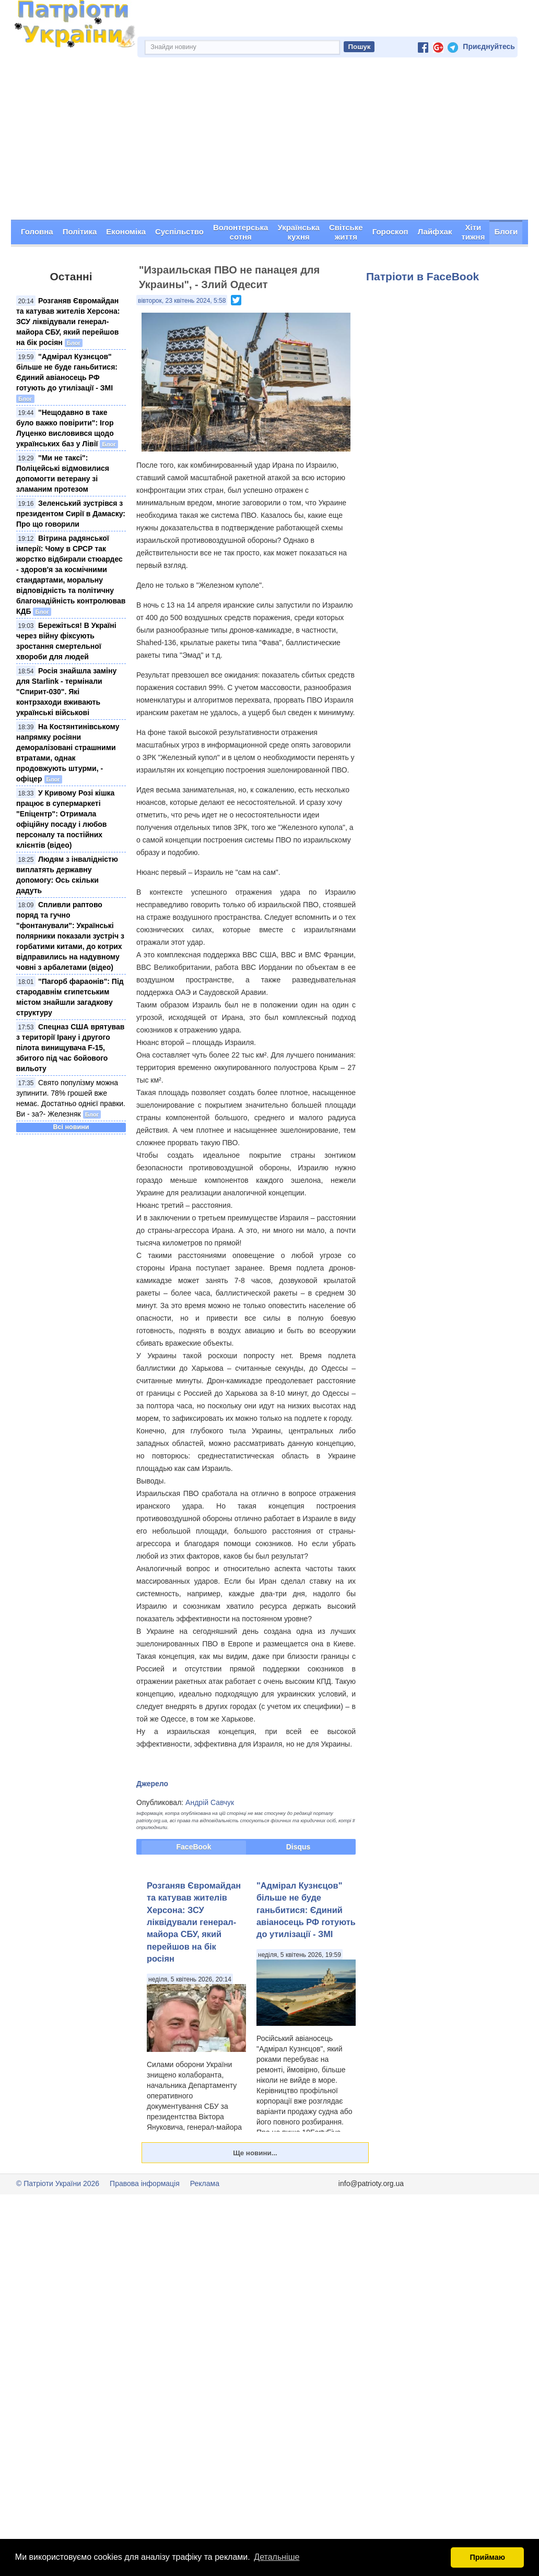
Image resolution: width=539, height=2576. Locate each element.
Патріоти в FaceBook (422, 276)
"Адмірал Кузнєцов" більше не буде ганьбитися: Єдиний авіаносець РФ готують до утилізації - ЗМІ (306, 1910)
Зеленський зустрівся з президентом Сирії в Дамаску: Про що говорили (70, 513)
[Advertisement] (269, 141)
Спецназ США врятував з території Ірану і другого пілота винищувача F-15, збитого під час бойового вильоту (70, 1048)
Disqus (298, 1847)
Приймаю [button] (487, 2557)
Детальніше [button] (276, 2557)
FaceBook (194, 1847)
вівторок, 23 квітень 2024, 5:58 (182, 300)
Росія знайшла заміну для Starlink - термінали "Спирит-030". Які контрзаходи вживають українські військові (66, 692)
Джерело (152, 1783)
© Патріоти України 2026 (57, 2183)
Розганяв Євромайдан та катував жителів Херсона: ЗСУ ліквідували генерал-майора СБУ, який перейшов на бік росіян (68, 321)
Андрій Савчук (209, 1802)
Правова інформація (145, 2183)
